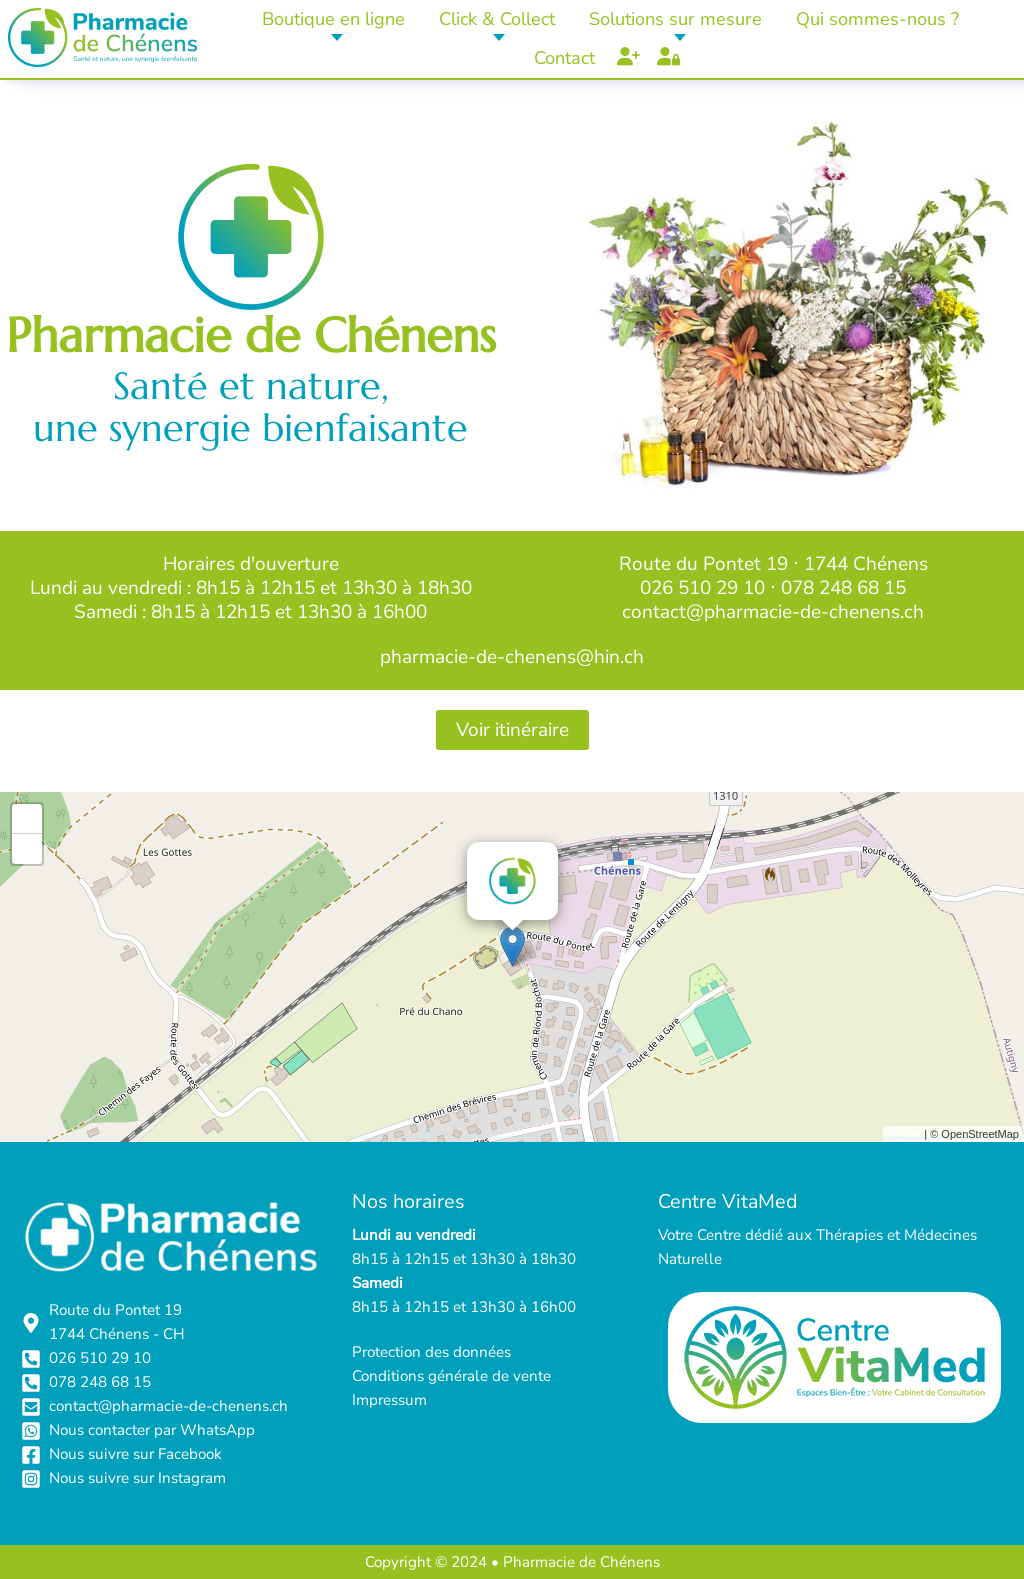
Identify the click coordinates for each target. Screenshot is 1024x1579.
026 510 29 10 (702, 588)
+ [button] (27, 819)
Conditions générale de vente (451, 1376)
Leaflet (904, 1134)
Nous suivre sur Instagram (137, 1478)
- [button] (27, 849)
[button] (334, 19)
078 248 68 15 (843, 588)
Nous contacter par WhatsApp (152, 1430)
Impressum (389, 1400)
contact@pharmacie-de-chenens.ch (773, 612)
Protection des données (431, 1352)
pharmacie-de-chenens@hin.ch (512, 657)
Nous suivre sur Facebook (135, 1454)
